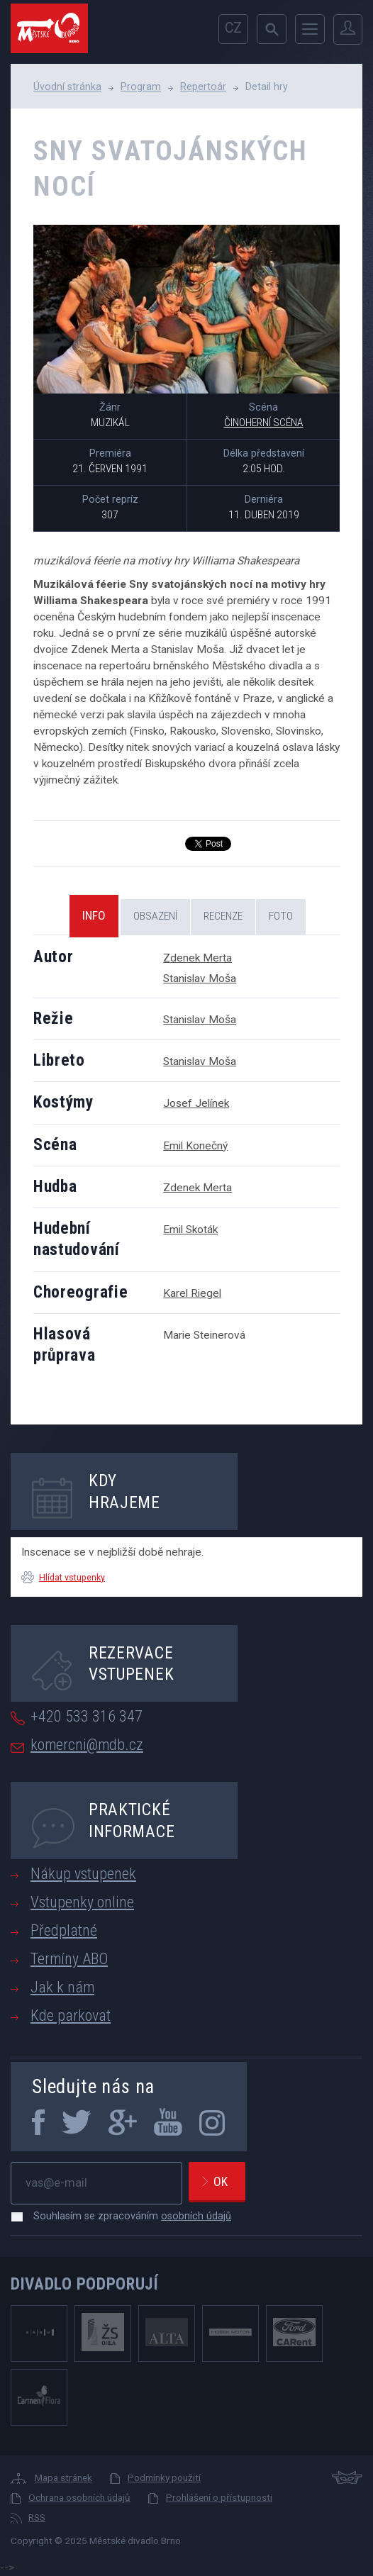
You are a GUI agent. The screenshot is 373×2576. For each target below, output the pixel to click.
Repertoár (203, 86)
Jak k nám (62, 1987)
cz (233, 28)
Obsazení (155, 916)
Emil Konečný (195, 1145)
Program (141, 86)
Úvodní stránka (67, 86)
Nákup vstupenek (83, 1874)
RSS (36, 2517)
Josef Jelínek (196, 1103)
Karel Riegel (192, 1293)
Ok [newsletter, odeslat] (220, 2181)
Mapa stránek (63, 2477)
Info (94, 915)
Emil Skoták (190, 1229)
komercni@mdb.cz (86, 1744)
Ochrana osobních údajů (79, 2497)
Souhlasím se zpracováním (125, 2215)
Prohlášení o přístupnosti (219, 2497)
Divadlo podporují (85, 2284)
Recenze (223, 916)
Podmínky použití (164, 2477)
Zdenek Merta (197, 958)
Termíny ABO (69, 1959)
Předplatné (63, 1930)
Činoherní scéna (264, 422)
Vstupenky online (82, 1902)
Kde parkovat (70, 2015)
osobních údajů (196, 2215)
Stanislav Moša (199, 978)
